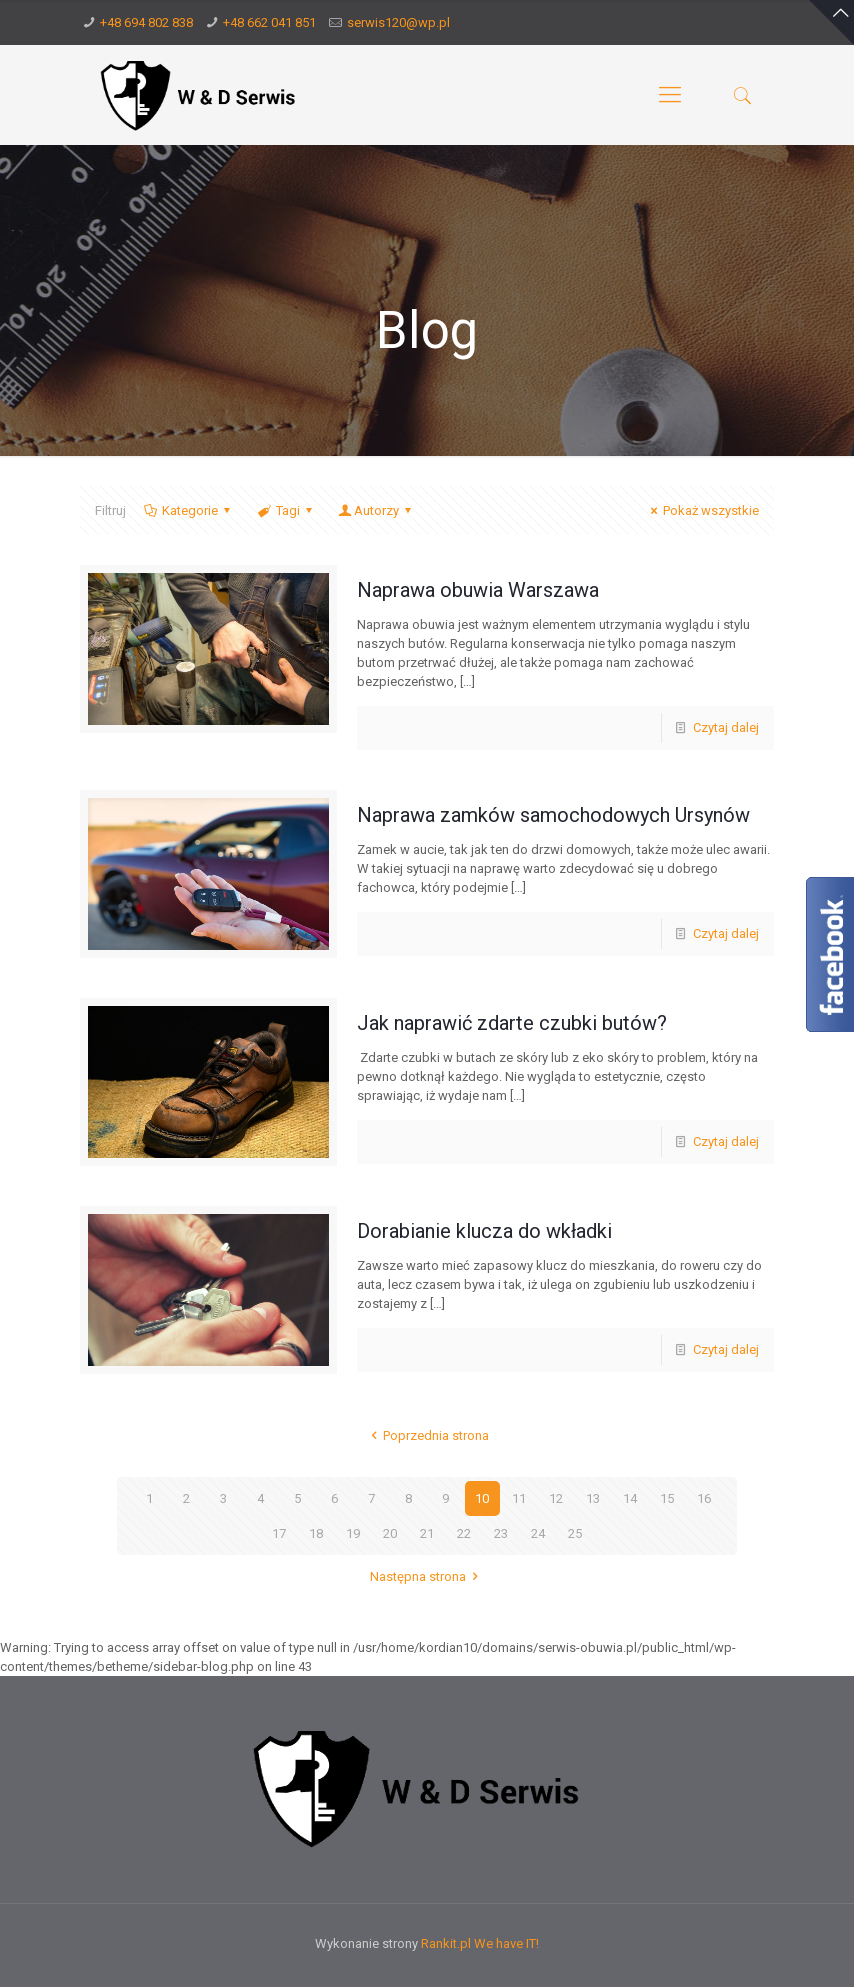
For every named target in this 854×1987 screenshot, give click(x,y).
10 (482, 1498)
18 (316, 1533)
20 (390, 1533)
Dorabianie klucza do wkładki (484, 1231)
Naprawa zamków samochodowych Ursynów (553, 815)
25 (575, 1533)
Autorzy (376, 510)
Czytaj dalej (726, 727)
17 (279, 1533)
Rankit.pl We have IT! (480, 1943)
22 (464, 1533)
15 (667, 1498)
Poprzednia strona (427, 1435)
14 (630, 1498)
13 (593, 1498)
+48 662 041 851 (269, 22)
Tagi (285, 510)
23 (501, 1533)
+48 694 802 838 (146, 22)
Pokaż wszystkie (702, 510)
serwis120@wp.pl (398, 22)
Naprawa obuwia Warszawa (478, 590)
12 (556, 1498)
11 (519, 1498)
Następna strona (427, 1576)
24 (538, 1533)
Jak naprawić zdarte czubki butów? (512, 1023)
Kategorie (188, 510)
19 (353, 1533)
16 (704, 1498)
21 (427, 1533)
